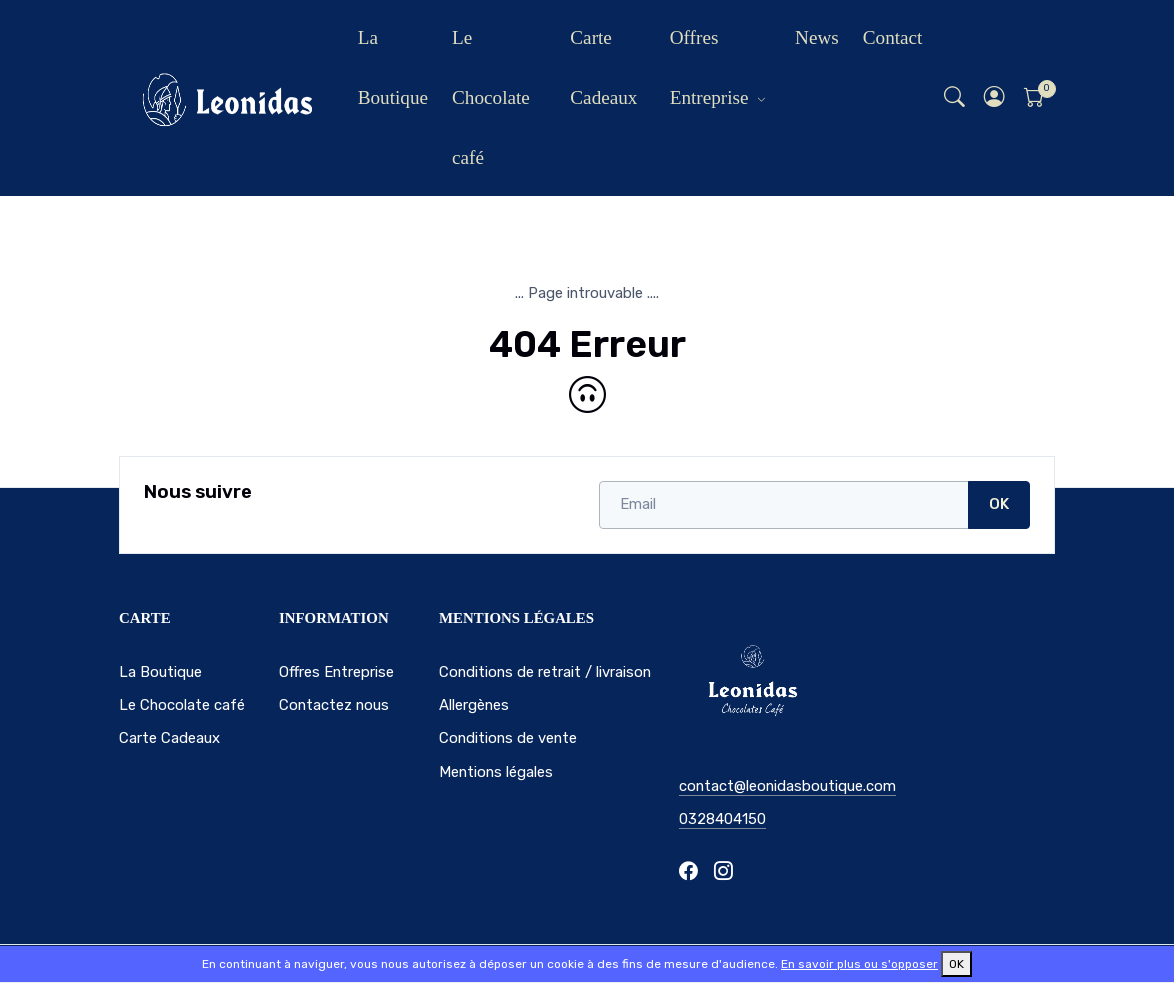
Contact (893, 37)
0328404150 (722, 819)
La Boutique (393, 67)
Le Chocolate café (491, 97)
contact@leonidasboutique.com (787, 786)
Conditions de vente (508, 738)
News (817, 37)
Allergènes (474, 705)
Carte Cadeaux (603, 67)
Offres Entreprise (709, 67)
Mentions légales (496, 772)
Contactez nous (334, 705)
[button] (995, 98)
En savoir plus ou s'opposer (859, 964)
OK (999, 504)
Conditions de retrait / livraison (545, 672)
